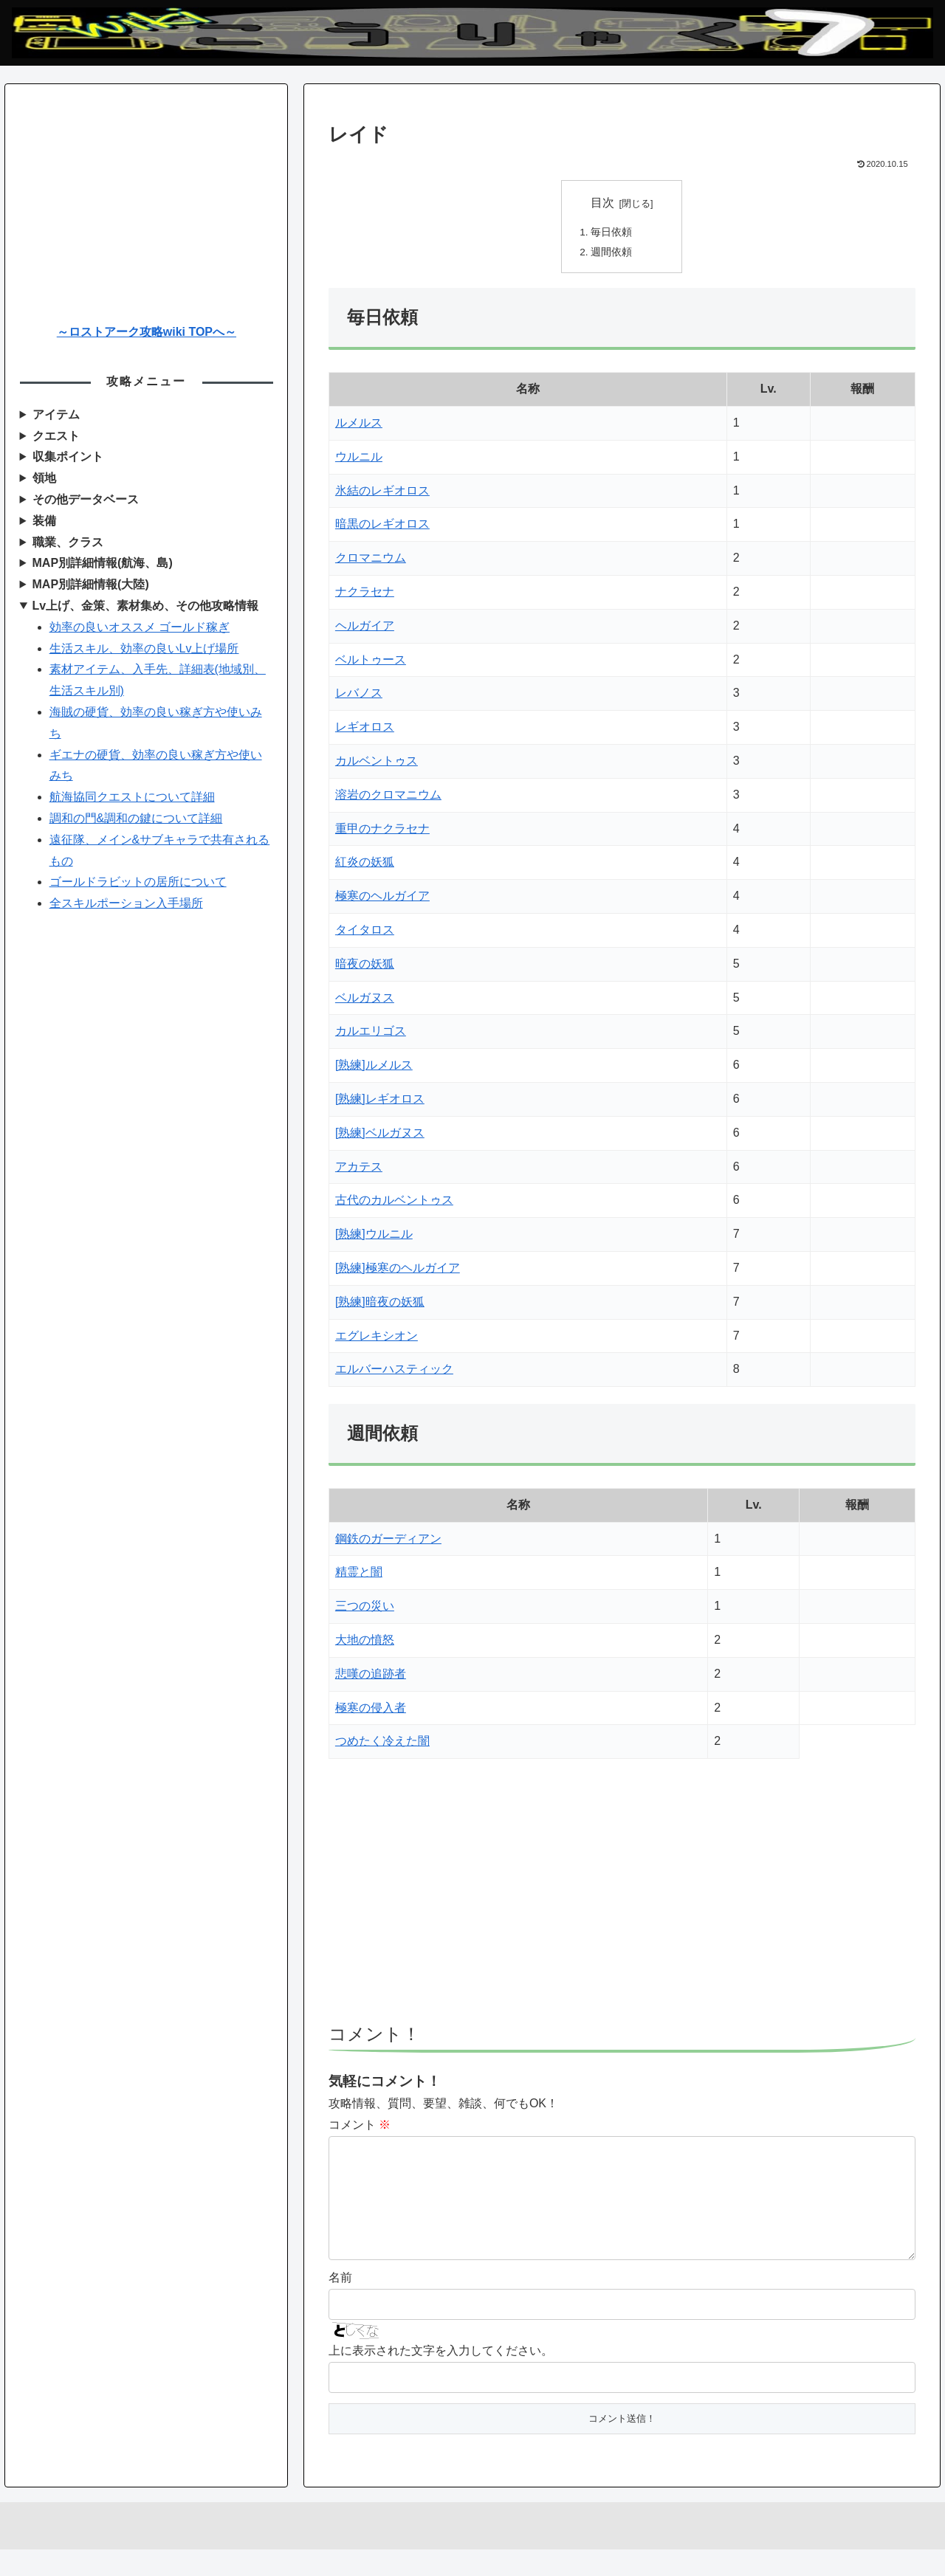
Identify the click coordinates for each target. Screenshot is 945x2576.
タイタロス (364, 932)
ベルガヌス (364, 999)
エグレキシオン (376, 1338)
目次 (602, 202)
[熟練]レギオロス (380, 1101)
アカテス (358, 1169)
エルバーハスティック (394, 1372)
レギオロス (364, 729)
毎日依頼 (612, 232)
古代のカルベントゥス (394, 1202)
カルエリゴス (370, 1033)
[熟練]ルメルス (374, 1067)
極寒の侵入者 (370, 1710)
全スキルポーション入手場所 (126, 903)
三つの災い (364, 1608)
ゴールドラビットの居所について (138, 881)
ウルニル (358, 459)
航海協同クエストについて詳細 (132, 797)
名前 (340, 2304)
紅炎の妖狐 (364, 864)
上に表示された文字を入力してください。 (441, 2377)
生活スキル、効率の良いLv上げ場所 (144, 648)
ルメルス (358, 425)
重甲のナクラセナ (382, 830)
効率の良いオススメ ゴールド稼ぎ (139, 627)
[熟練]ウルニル (374, 1236)
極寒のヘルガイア (382, 898)
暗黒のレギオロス (382, 526)
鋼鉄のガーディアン (388, 1541)
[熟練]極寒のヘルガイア (397, 1270)
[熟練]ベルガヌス (380, 1135)
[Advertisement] (622, 1900)
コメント (360, 2127)
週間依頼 (612, 254)
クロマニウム (370, 560)
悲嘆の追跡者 (370, 1676)
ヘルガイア (364, 628)
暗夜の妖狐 (364, 966)
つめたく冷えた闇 (382, 1744)
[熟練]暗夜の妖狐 (380, 1304)
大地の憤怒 (364, 1642)
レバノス (358, 695)
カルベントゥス (376, 763)
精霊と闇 (358, 1574)
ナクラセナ (364, 594)
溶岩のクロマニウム (388, 797)
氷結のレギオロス (382, 492)
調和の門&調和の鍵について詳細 (136, 818)
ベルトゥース (370, 661)
